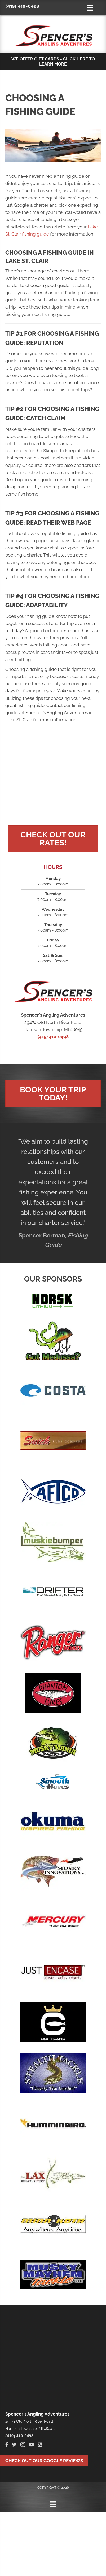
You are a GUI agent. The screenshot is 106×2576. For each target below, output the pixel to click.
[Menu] (53, 2504)
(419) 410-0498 (22, 6)
